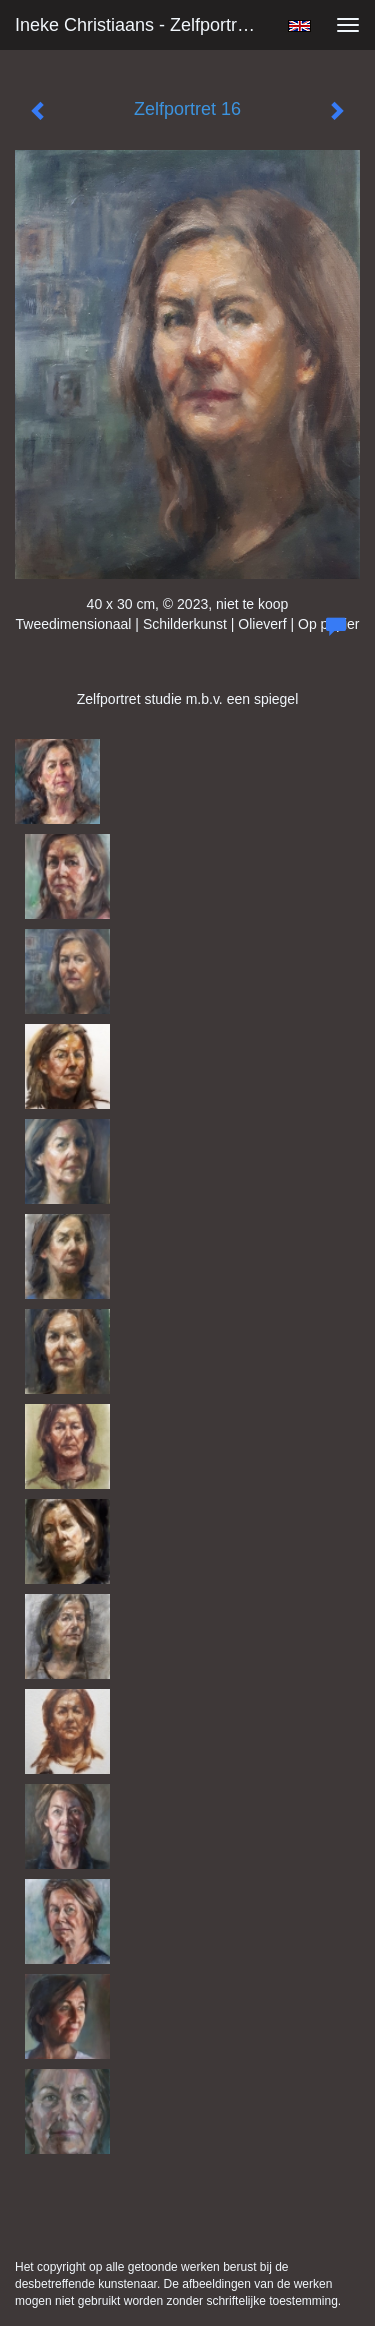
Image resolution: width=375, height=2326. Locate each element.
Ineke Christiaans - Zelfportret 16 (143, 25)
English (299, 26)
